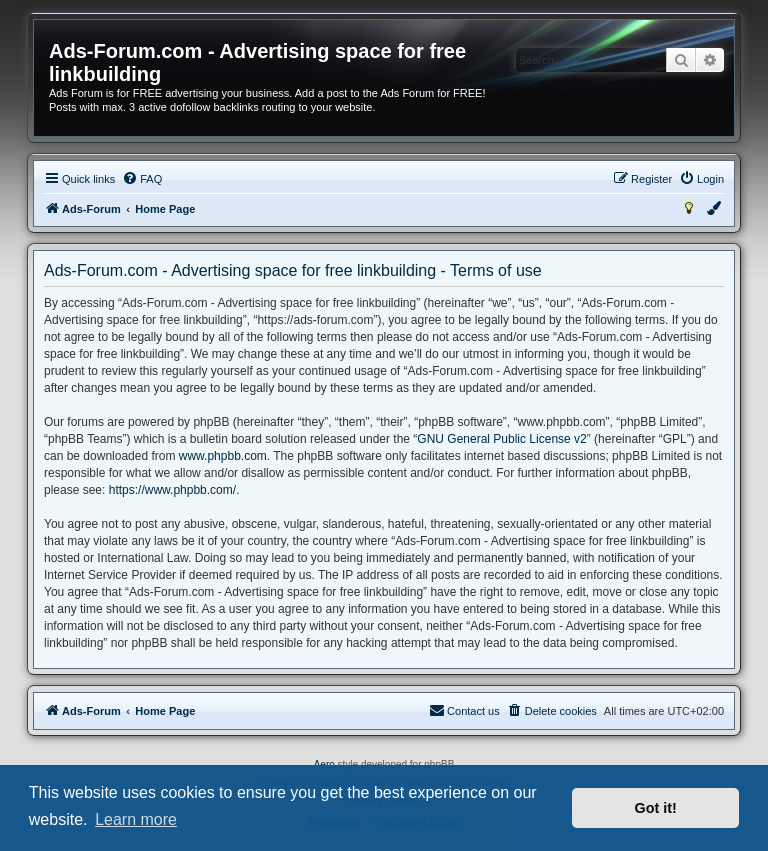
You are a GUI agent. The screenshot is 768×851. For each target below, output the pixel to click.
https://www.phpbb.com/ (172, 490)
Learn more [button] (136, 819)
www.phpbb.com (223, 456)
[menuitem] (142, 179)
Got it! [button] (656, 808)
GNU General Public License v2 (501, 439)
